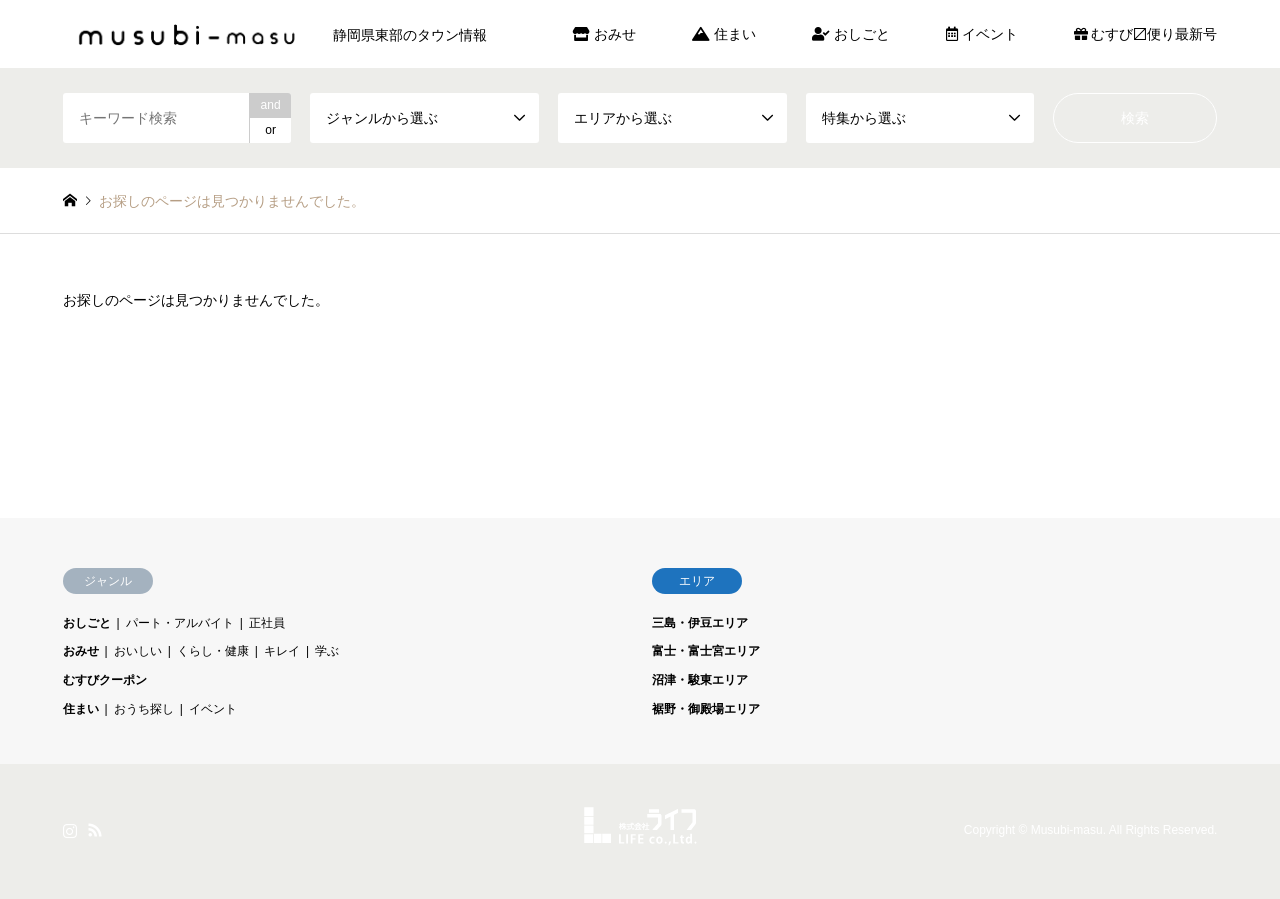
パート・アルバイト (180, 623)
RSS (95, 830)
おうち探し (144, 709)
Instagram (70, 830)
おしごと (851, 34)
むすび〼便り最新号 (1146, 34)
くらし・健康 (213, 651)
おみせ (604, 34)
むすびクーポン (105, 680)
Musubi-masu (1067, 831)
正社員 (267, 623)
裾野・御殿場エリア (706, 709)
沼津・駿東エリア (700, 680)
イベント (982, 34)
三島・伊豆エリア (700, 623)
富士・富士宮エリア (706, 651)
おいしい (138, 651)
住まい (724, 34)
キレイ (282, 651)
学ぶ (327, 651)
